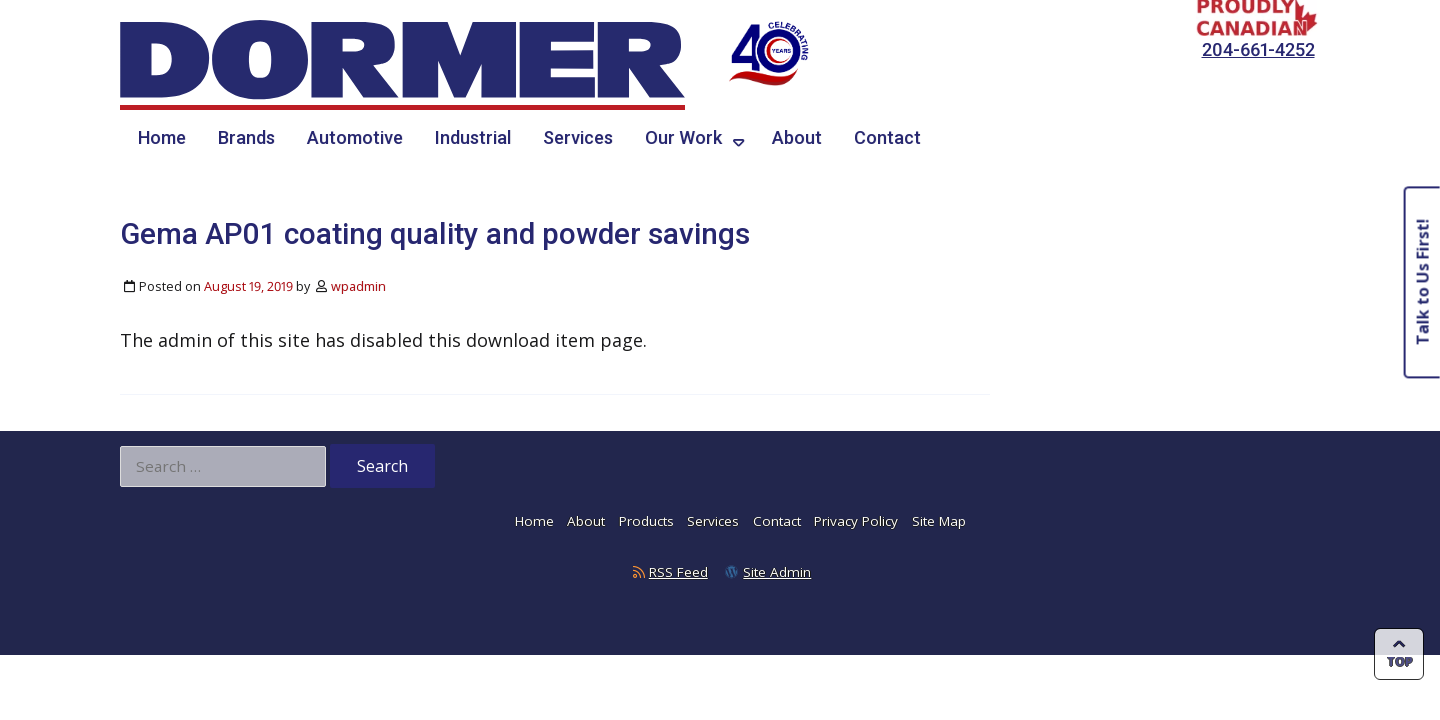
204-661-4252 (1258, 49)
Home (162, 137)
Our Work (683, 137)
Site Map (939, 521)
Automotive (355, 137)
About (797, 137)
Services (578, 137)
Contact (887, 137)
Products (646, 521)
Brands (246, 137)
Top (1400, 661)
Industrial (473, 137)
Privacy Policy (856, 521)
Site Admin (777, 572)
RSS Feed (678, 572)
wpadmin (358, 286)
